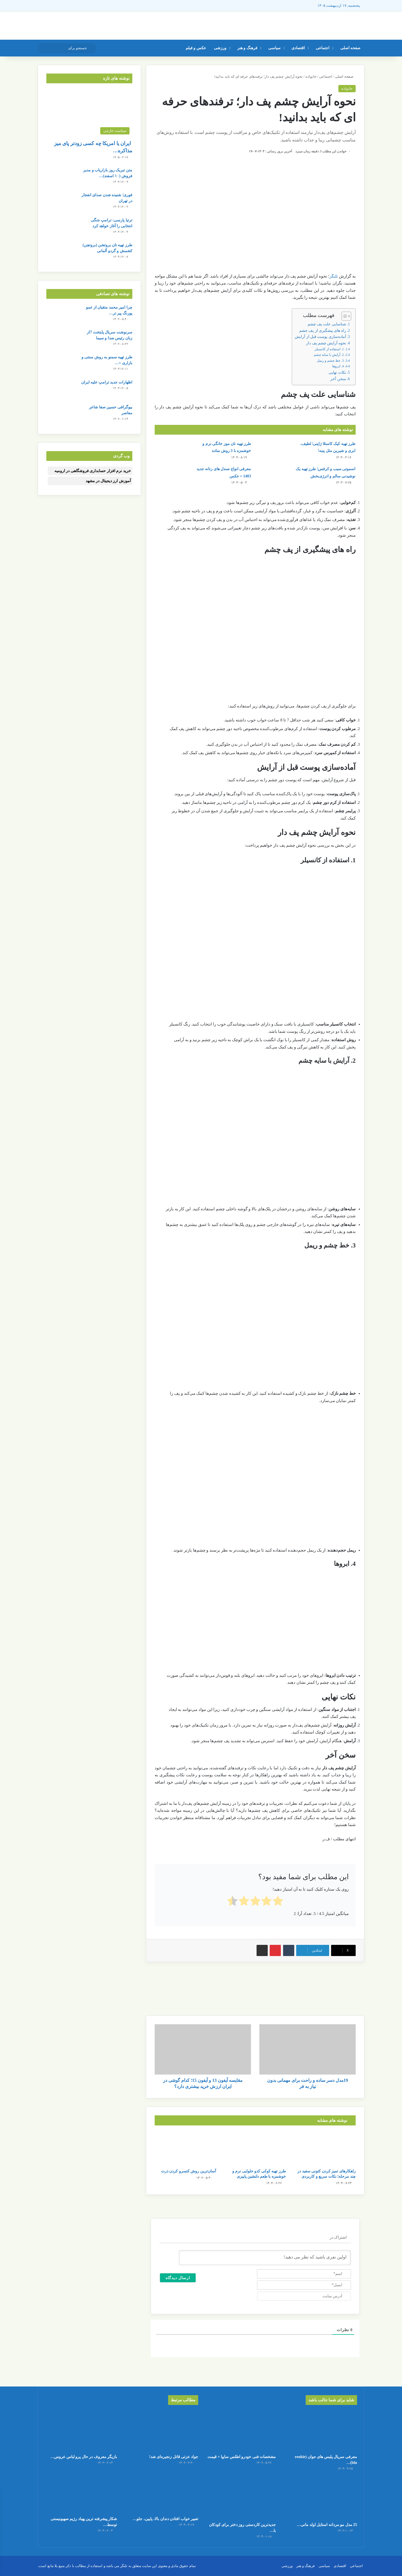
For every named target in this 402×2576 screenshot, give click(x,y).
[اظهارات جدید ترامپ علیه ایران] (61, 389)
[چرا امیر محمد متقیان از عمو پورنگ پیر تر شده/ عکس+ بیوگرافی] (61, 314)
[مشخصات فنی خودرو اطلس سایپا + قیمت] (240, 2431)
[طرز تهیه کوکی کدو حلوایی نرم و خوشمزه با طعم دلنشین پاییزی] (255, 2148)
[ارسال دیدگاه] (178, 2277)
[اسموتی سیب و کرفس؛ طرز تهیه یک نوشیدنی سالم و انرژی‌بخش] (274, 475)
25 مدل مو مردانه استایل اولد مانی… (327, 2525)
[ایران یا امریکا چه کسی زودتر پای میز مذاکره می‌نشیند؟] (89, 113)
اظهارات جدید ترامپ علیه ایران (106, 382)
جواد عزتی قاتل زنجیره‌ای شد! (173, 2457)
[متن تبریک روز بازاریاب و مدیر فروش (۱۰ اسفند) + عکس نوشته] (61, 177)
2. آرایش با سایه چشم (329, 355)
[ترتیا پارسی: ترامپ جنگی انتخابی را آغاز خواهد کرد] (61, 227)
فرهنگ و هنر (247, 48)
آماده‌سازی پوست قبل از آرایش (320, 337)
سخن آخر (338, 379)
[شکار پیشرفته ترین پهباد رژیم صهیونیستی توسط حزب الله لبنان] (81, 2493)
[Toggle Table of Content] (343, 316)
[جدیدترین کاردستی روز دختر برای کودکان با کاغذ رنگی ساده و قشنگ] (240, 2498)
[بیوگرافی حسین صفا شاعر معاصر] (61, 414)
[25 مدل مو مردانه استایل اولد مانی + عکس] (321, 2498)
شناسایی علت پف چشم (327, 324)
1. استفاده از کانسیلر (329, 349)
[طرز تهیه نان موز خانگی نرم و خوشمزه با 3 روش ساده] (170, 450)
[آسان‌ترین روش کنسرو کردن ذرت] (185, 2148)
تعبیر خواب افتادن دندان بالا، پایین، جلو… (165, 2519)
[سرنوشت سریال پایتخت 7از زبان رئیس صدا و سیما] (61, 339)
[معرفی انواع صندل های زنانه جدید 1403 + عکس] (170, 475)
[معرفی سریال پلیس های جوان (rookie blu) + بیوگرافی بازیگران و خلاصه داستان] (321, 2431)
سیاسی (274, 48)
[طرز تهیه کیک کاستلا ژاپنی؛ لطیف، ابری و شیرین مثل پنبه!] (274, 450)
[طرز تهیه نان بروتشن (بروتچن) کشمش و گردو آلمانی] (61, 252)
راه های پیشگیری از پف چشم (322, 330)
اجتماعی (322, 48)
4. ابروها (338, 366)
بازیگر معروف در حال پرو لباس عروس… (83, 2457)
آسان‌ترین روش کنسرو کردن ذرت (188, 2171)
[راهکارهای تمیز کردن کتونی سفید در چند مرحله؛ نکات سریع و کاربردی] (325, 2148)
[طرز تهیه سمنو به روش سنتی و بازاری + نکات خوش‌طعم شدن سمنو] (61, 364)
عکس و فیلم (196, 48)
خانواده (311, 76)
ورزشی (220, 48)
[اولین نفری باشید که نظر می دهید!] (265, 2257)
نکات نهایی (337, 372)
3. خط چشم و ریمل (330, 361)
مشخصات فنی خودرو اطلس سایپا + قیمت (241, 2457)
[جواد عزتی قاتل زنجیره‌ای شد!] (162, 2431)
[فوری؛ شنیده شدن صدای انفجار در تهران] (61, 202)
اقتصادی (298, 48)
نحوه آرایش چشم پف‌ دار (326, 343)
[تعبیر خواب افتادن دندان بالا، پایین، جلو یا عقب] (162, 2493)
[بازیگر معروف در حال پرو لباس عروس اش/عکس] (81, 2431)
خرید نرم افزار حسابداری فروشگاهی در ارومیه (92, 471)
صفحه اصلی (350, 48)
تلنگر (333, 276)
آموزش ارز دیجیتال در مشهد (108, 481)
